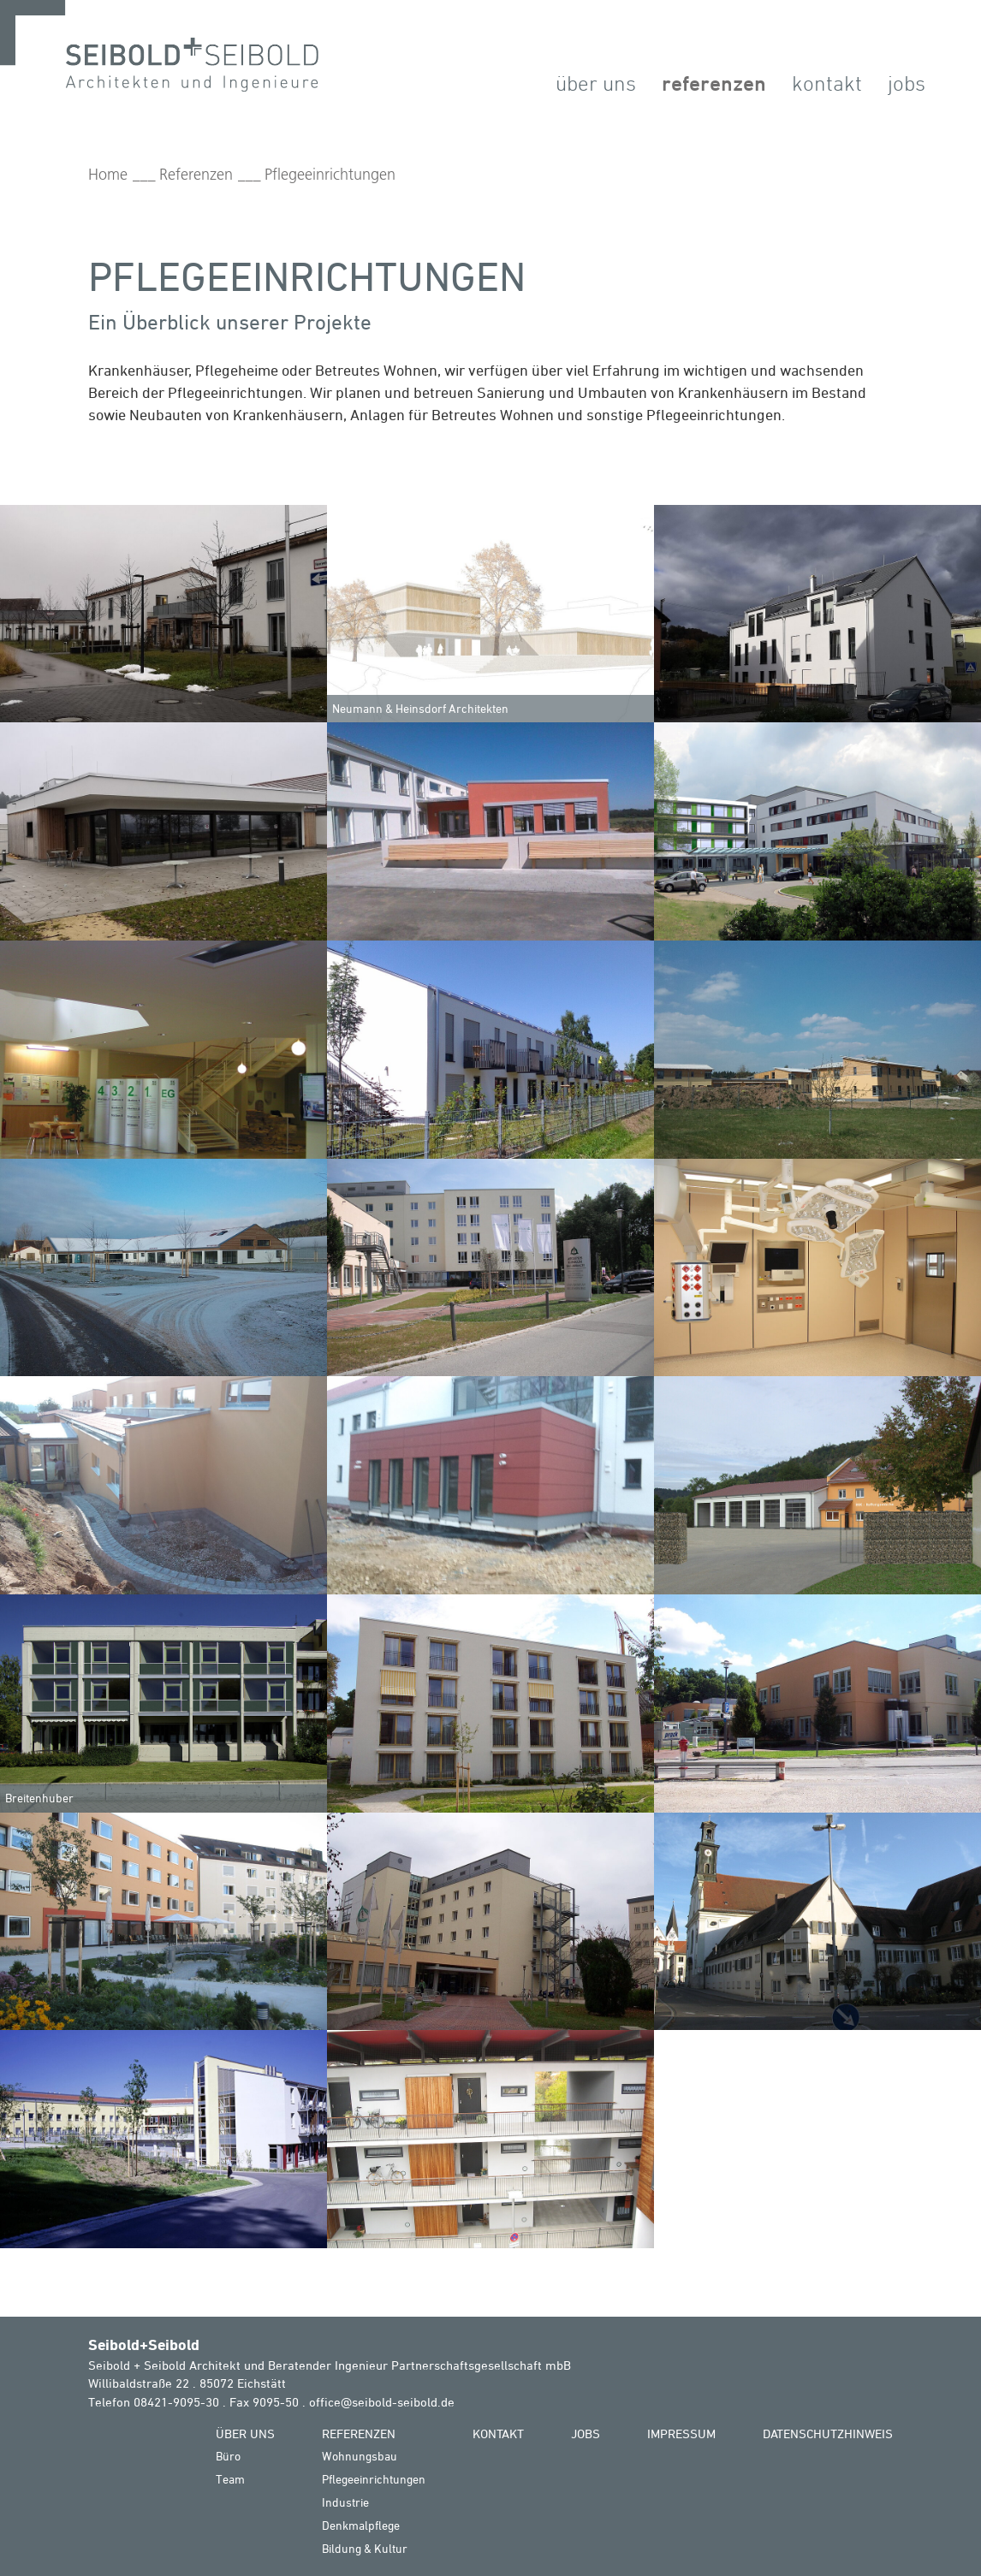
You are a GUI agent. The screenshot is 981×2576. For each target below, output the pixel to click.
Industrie (345, 2502)
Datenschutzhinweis (828, 2433)
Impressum (681, 2433)
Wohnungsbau (359, 2455)
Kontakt (827, 83)
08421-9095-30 (176, 2402)
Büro (228, 2455)
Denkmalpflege (361, 2525)
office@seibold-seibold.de (382, 2402)
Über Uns (596, 83)
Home (108, 174)
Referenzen (714, 83)
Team (230, 2479)
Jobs (906, 83)
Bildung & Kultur (364, 2548)
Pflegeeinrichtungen (330, 174)
